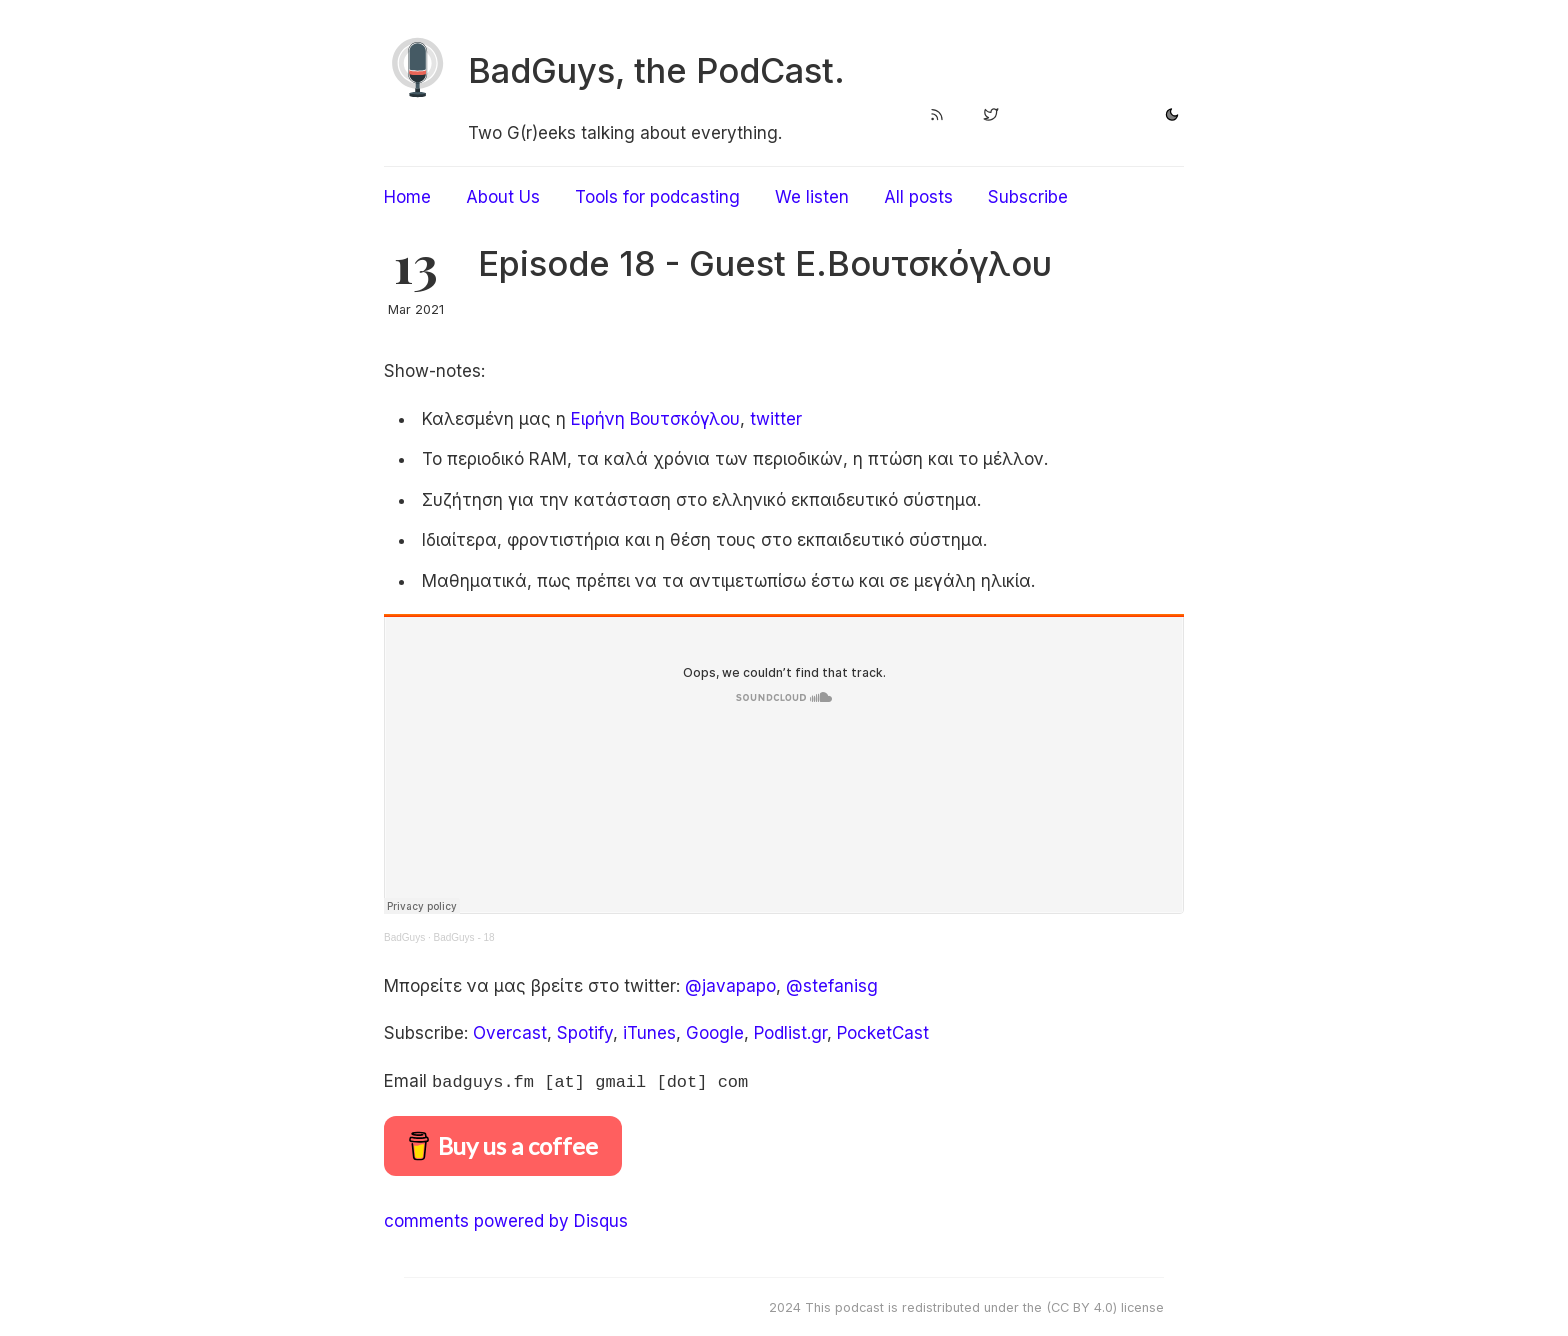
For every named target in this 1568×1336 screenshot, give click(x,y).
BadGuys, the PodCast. (656, 70)
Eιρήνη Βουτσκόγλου (655, 419)
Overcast (510, 1033)
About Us (503, 197)
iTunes (649, 1033)
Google (715, 1033)
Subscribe (1028, 197)
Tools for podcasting (657, 197)
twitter (776, 419)
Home (407, 197)
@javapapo (730, 986)
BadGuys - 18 (463, 937)
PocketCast (883, 1033)
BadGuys (404, 937)
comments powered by (506, 1219)
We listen (812, 197)
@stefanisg (832, 986)
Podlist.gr (790, 1033)
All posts (918, 197)
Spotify (585, 1033)
